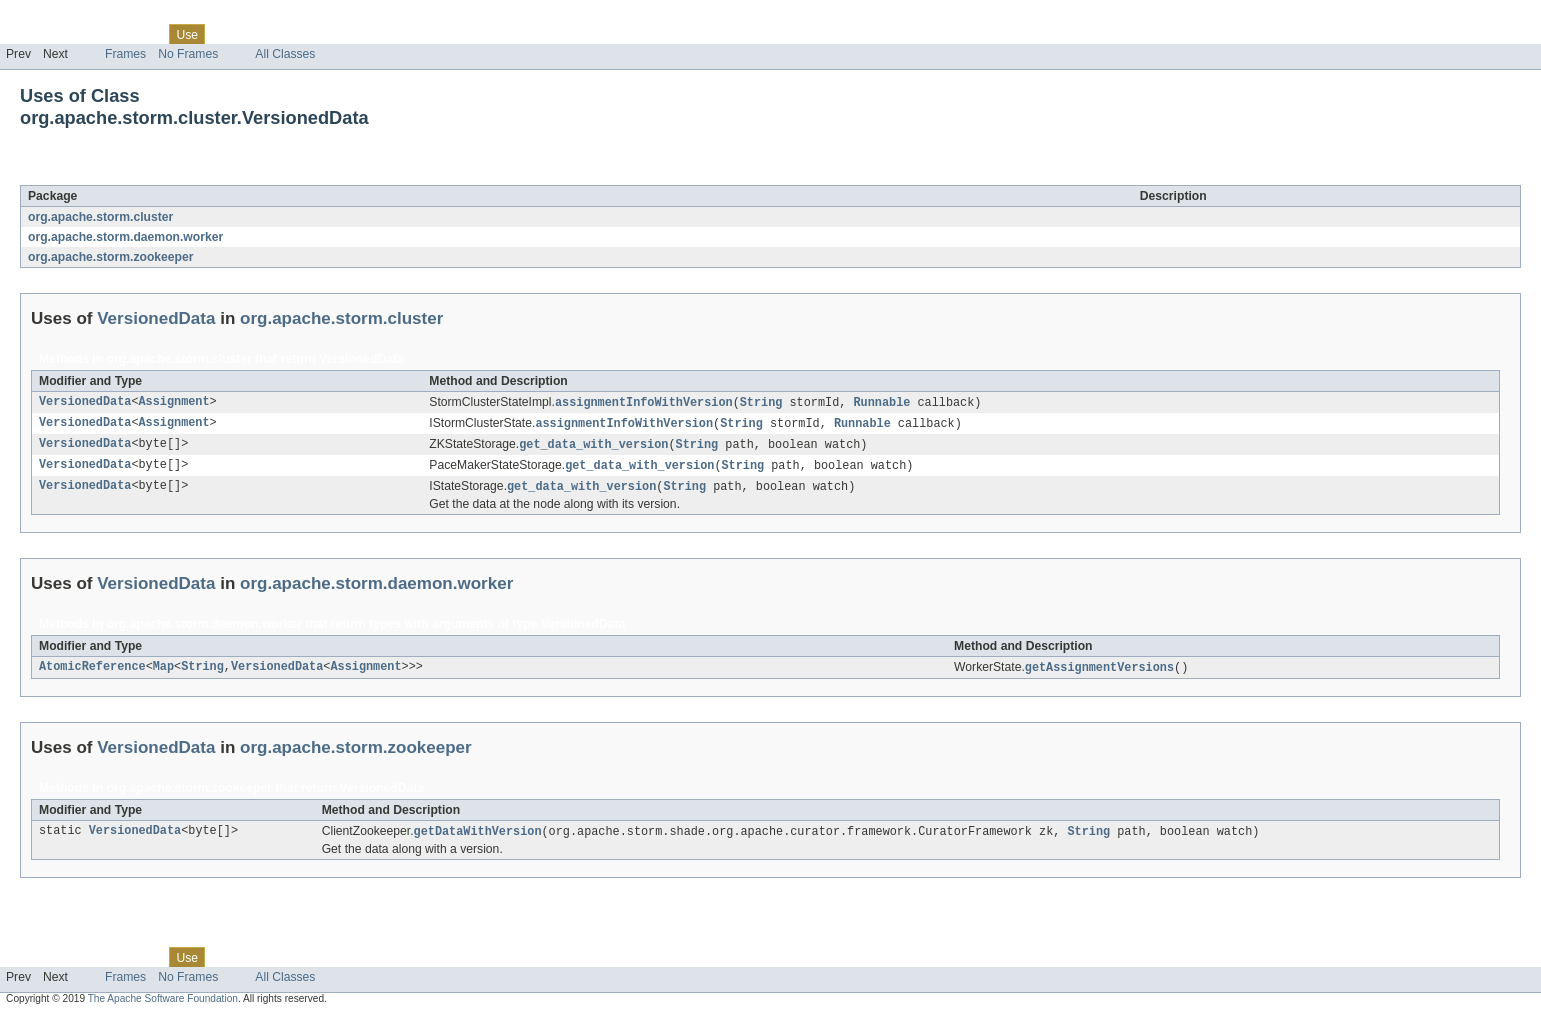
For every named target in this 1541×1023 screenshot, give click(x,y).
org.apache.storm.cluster (100, 217)
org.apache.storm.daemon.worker (125, 237)
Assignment (174, 403)
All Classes (285, 54)
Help (381, 34)
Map (163, 673)
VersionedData (179, 174)
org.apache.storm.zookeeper (111, 257)
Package (92, 34)
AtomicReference (92, 673)
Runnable (881, 403)
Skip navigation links (55, 17)
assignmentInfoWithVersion (644, 403)
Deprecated (284, 34)
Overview (31, 34)
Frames (125, 54)
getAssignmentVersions (1099, 673)
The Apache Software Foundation (163, 1005)
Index (342, 34)
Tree (228, 34)
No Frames (188, 54)
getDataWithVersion (478, 838)
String (761, 403)
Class (143, 34)
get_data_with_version (593, 447)
